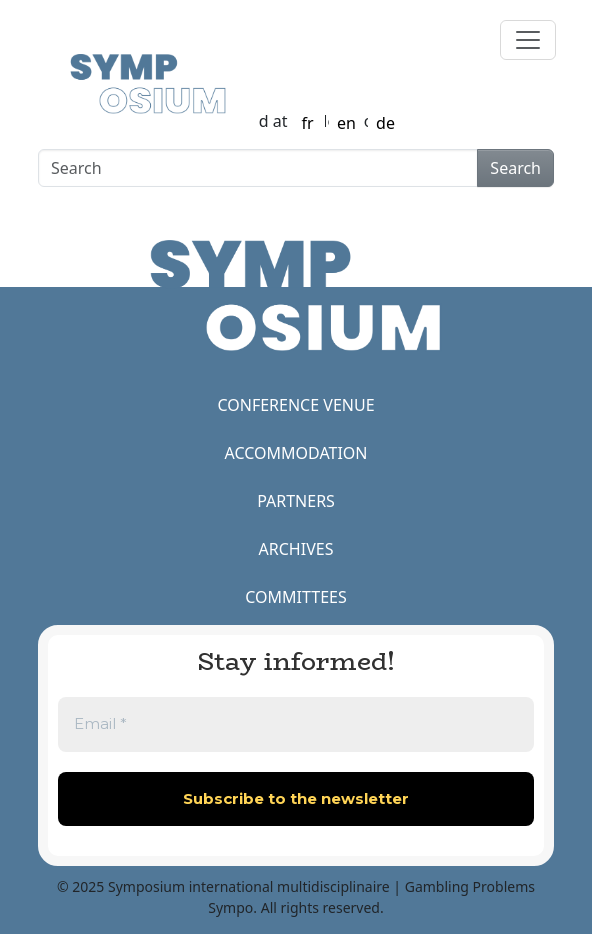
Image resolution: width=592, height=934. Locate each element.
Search (515, 168)
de (385, 123)
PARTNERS (296, 501)
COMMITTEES (295, 597)
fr (307, 123)
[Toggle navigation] (528, 40)
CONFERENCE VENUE (295, 405)
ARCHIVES (296, 549)
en (346, 123)
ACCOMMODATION (296, 453)
